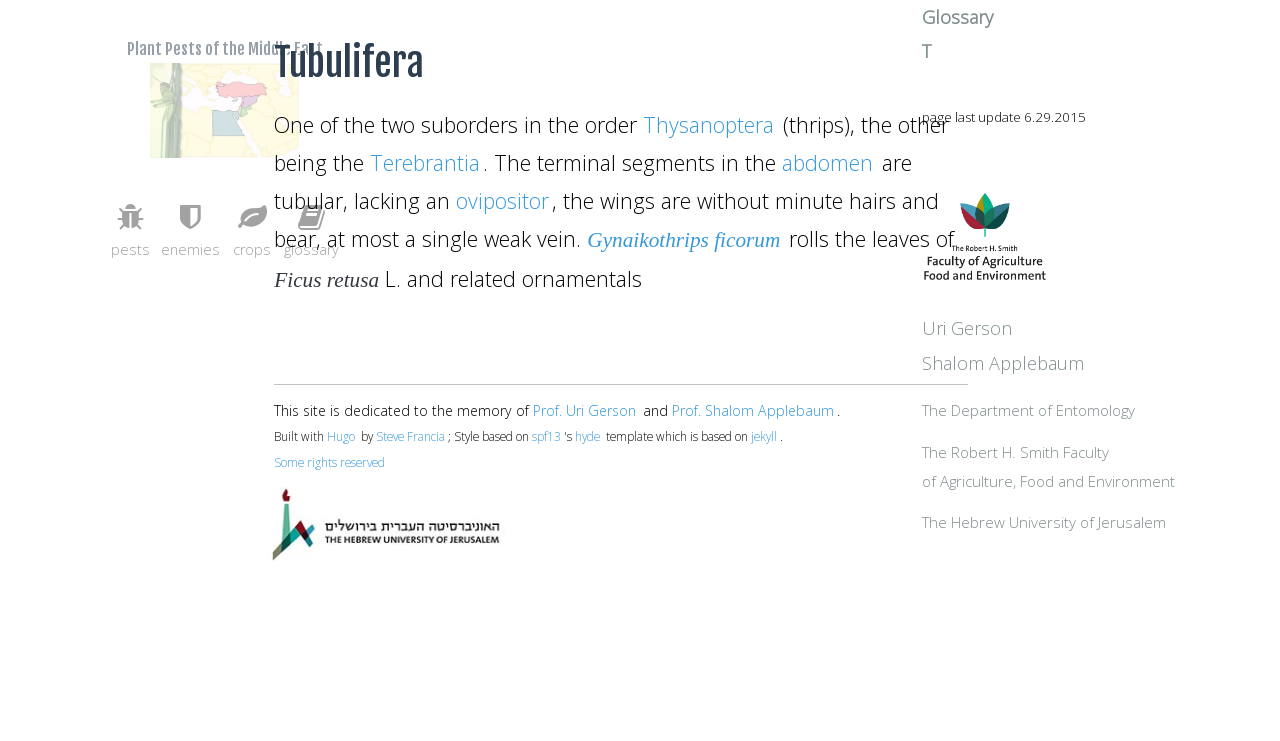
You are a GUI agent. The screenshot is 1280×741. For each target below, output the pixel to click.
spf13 (546, 436)
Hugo (341, 436)
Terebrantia (425, 162)
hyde (587, 436)
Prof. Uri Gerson (584, 410)
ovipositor (502, 200)
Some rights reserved (329, 462)
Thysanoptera (708, 124)
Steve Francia (410, 436)
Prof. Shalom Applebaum (753, 410)
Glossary (1048, 53)
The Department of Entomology (1119, 464)
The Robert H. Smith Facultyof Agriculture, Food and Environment (1106, 536)
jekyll (764, 436)
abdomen (827, 162)
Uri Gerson (1058, 381)
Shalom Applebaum (1094, 415)
